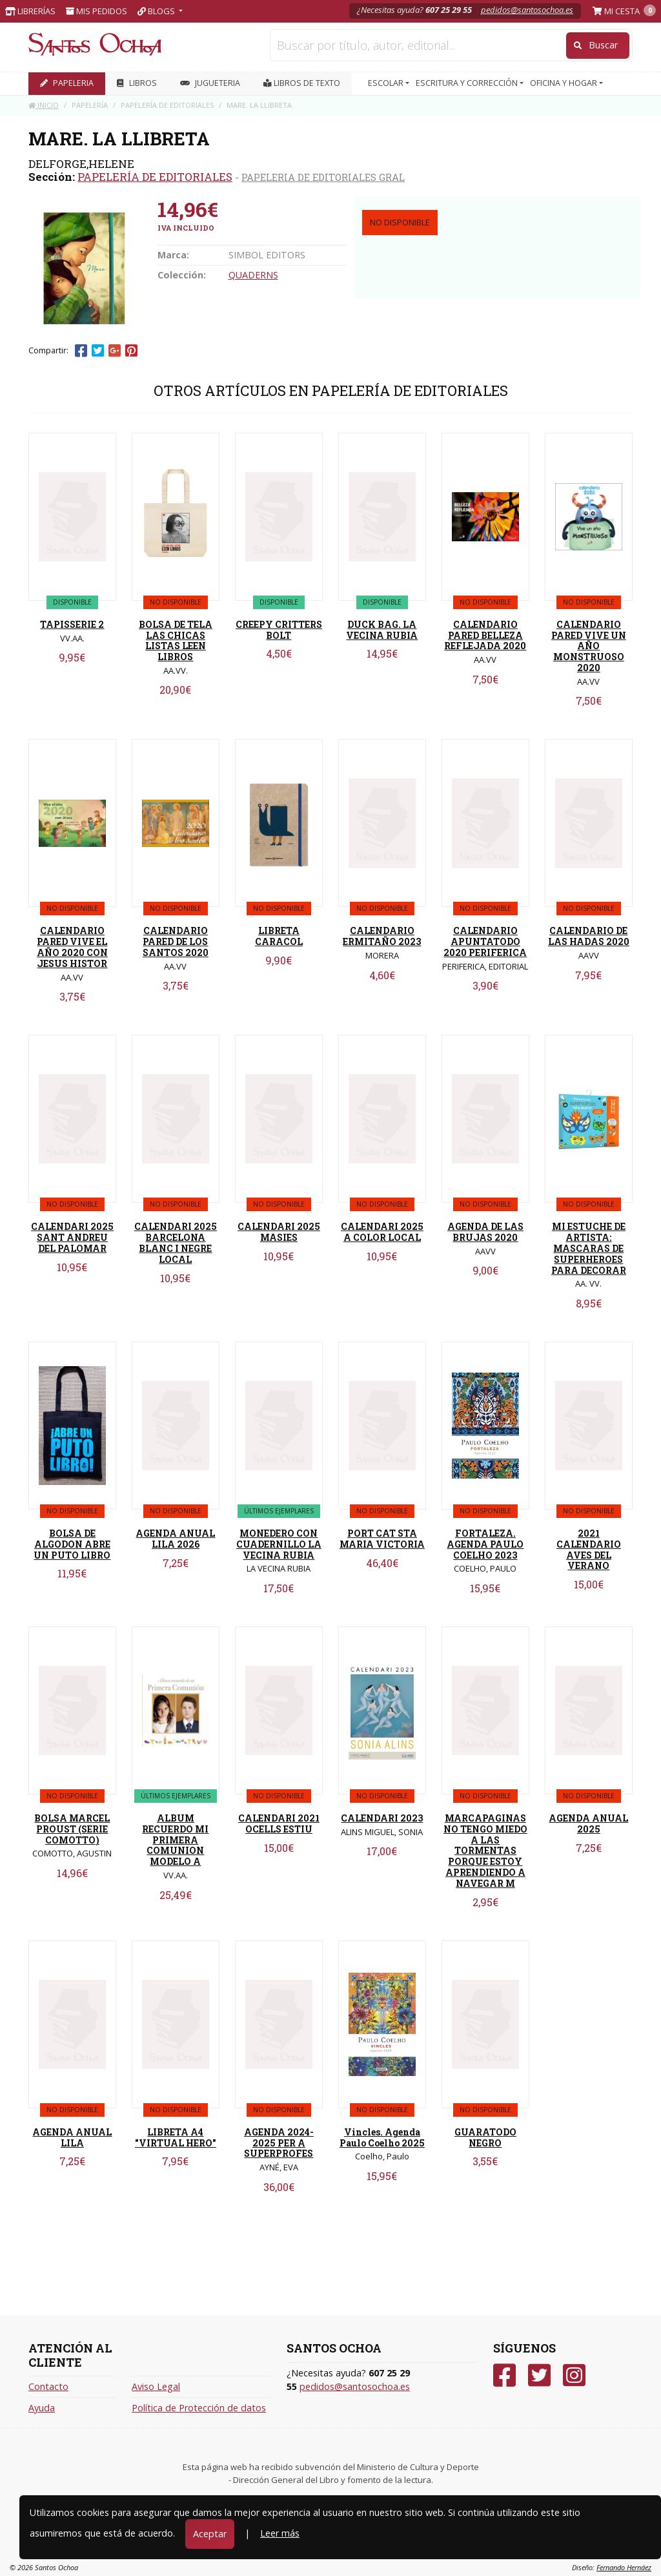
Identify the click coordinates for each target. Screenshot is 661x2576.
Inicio (43, 105)
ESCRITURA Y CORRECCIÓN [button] (468, 83)
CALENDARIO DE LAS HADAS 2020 (588, 936)
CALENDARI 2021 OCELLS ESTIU (279, 1823)
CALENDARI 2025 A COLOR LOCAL (382, 1231)
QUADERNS (253, 275)
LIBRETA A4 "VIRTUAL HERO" (175, 2137)
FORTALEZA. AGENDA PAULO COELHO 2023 (485, 1544)
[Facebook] (504, 2375)
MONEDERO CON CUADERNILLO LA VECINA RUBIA (278, 1544)
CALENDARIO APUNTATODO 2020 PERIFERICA (485, 941)
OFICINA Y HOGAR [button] (564, 83)
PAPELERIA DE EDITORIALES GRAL (323, 177)
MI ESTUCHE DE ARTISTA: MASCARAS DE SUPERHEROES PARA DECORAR (588, 1248)
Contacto (48, 2386)
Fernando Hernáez (623, 2567)
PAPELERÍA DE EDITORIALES (154, 176)
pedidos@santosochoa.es (527, 10)
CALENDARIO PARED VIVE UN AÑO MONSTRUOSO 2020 (588, 646)
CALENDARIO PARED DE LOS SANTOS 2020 (175, 941)
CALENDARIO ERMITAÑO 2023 (382, 936)
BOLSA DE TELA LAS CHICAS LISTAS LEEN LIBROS (175, 640)
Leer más (280, 2533)
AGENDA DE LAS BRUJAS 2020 (485, 1231)
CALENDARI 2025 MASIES (279, 1231)
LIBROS (137, 83)
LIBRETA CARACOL (279, 936)
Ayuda (41, 2408)
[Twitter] (539, 2375)
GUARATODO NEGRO (485, 2137)
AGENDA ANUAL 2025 (588, 1823)
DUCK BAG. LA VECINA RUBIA (382, 629)
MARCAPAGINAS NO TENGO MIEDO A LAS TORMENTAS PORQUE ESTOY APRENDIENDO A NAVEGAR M (485, 1850)
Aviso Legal (156, 2386)
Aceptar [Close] (210, 2534)
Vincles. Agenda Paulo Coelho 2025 (382, 2137)
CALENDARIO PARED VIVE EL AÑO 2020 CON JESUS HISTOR (72, 946)
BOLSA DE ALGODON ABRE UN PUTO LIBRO (72, 1544)
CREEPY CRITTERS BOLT (279, 629)
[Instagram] (574, 2375)
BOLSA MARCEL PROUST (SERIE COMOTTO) (72, 1829)
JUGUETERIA (210, 83)
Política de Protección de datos (199, 2408)
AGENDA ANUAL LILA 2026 (175, 1538)
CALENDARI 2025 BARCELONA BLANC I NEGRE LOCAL (175, 1242)
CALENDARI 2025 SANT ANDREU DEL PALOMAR (72, 1237)
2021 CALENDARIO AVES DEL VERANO (588, 1549)
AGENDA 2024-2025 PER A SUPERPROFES (279, 2143)
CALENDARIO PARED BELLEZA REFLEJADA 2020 (485, 635)
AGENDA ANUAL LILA (72, 2137)
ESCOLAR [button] (386, 83)
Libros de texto (301, 83)
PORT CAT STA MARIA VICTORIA (382, 1538)
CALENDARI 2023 (382, 1818)
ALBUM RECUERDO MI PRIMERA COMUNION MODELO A (175, 1839)
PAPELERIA (67, 83)
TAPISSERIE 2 (72, 624)
